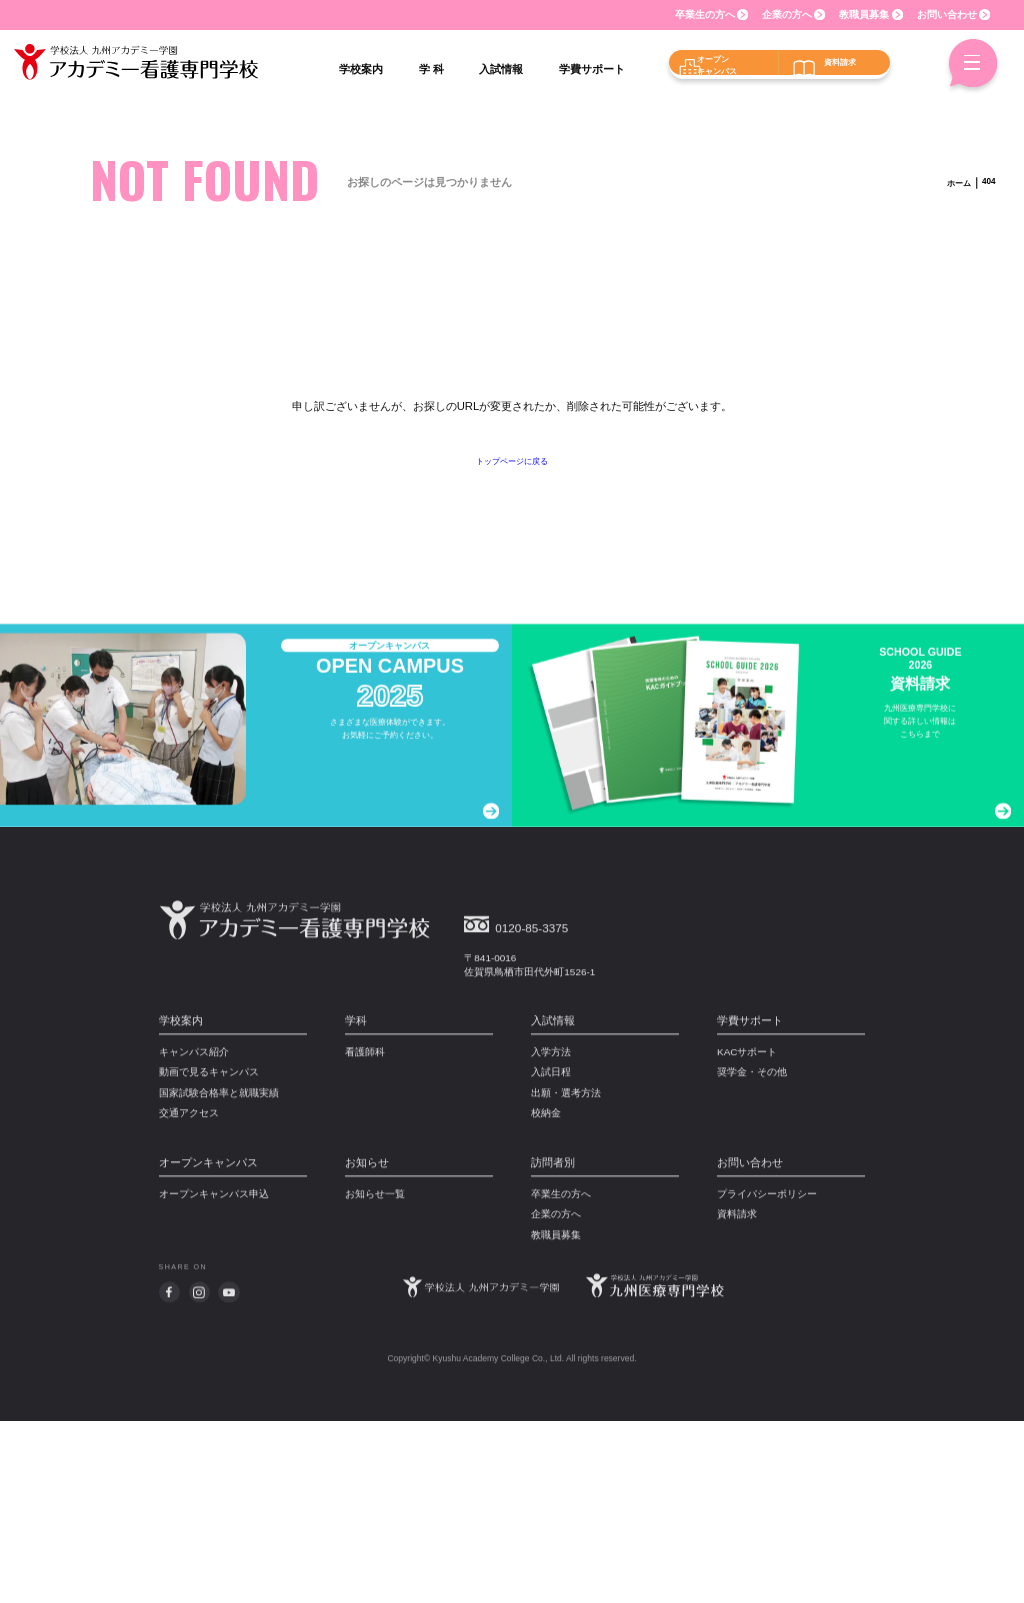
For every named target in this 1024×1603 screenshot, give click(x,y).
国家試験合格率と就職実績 (219, 1277)
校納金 (546, 1298)
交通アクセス (189, 1298)
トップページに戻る (512, 460)
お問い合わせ (947, 14)
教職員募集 (864, 14)
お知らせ (367, 1348)
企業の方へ (787, 14)
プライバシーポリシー (767, 1379)
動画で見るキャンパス (209, 1257)
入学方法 (551, 1236)
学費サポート (750, 1206)
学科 (356, 1206)
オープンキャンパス (208, 1348)
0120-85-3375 (546, 1112)
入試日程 (551, 1257)
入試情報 (553, 1206)
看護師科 (365, 1236)
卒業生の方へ (705, 14)
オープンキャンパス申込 (214, 1379)
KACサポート (747, 1236)
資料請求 (737, 1399)
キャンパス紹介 (194, 1236)
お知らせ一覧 (375, 1379)
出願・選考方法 (566, 1277)
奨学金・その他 (752, 1257)
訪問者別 (553, 1348)
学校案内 (181, 1206)
